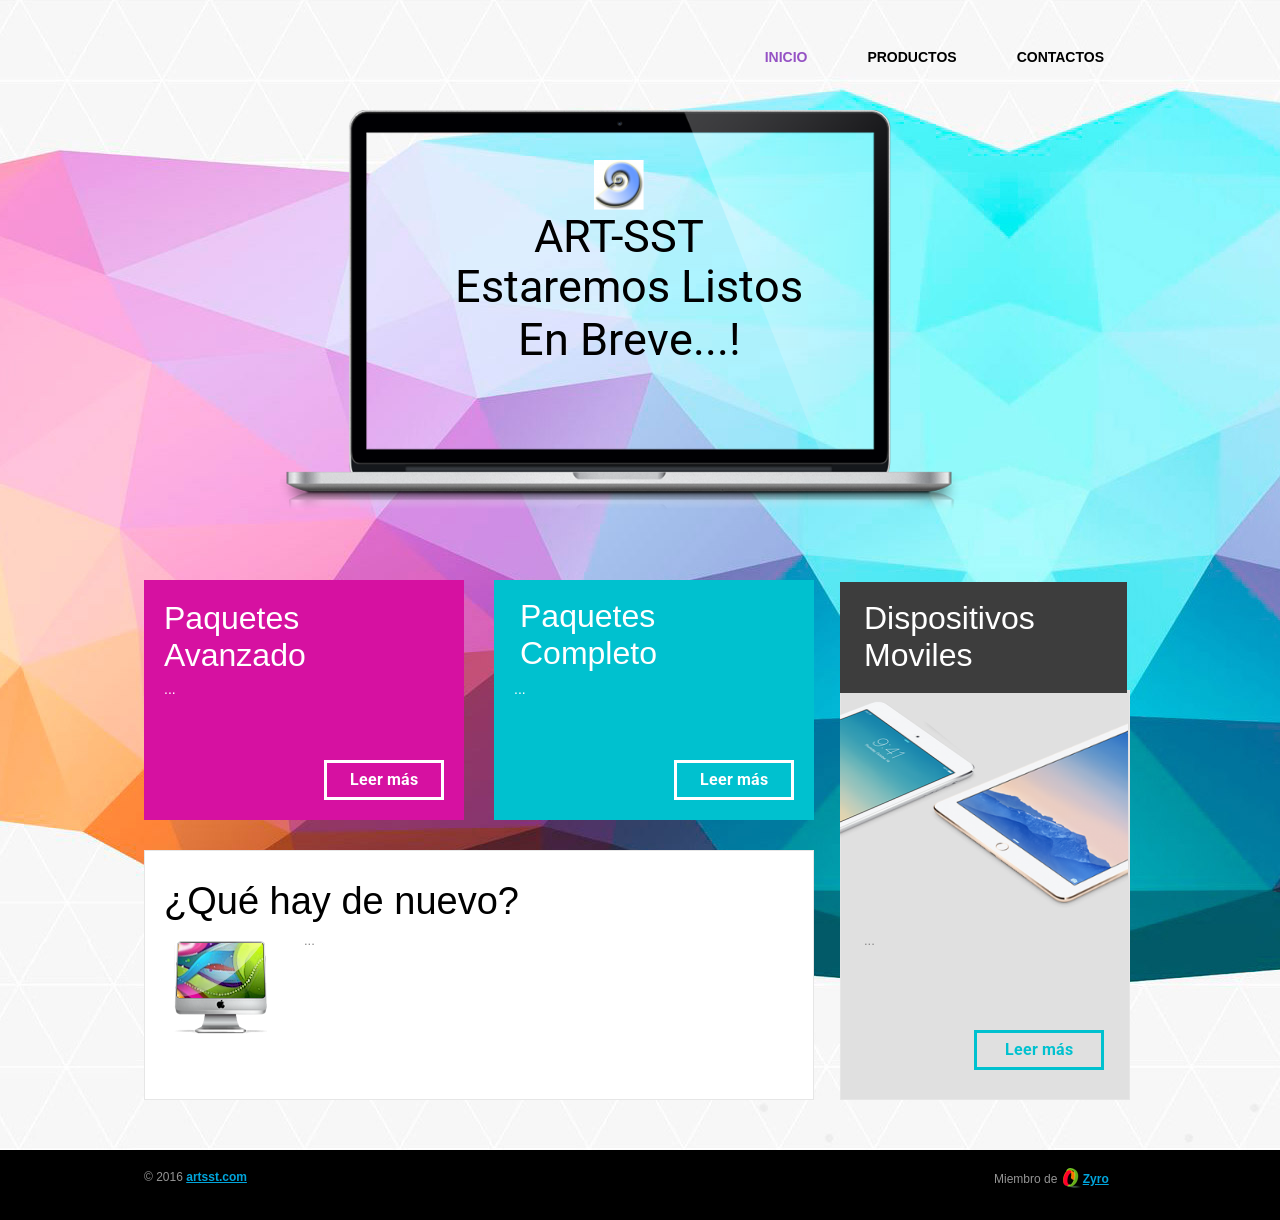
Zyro (1096, 1179)
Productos (911, 57)
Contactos (1060, 57)
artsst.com (216, 1177)
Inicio (786, 57)
